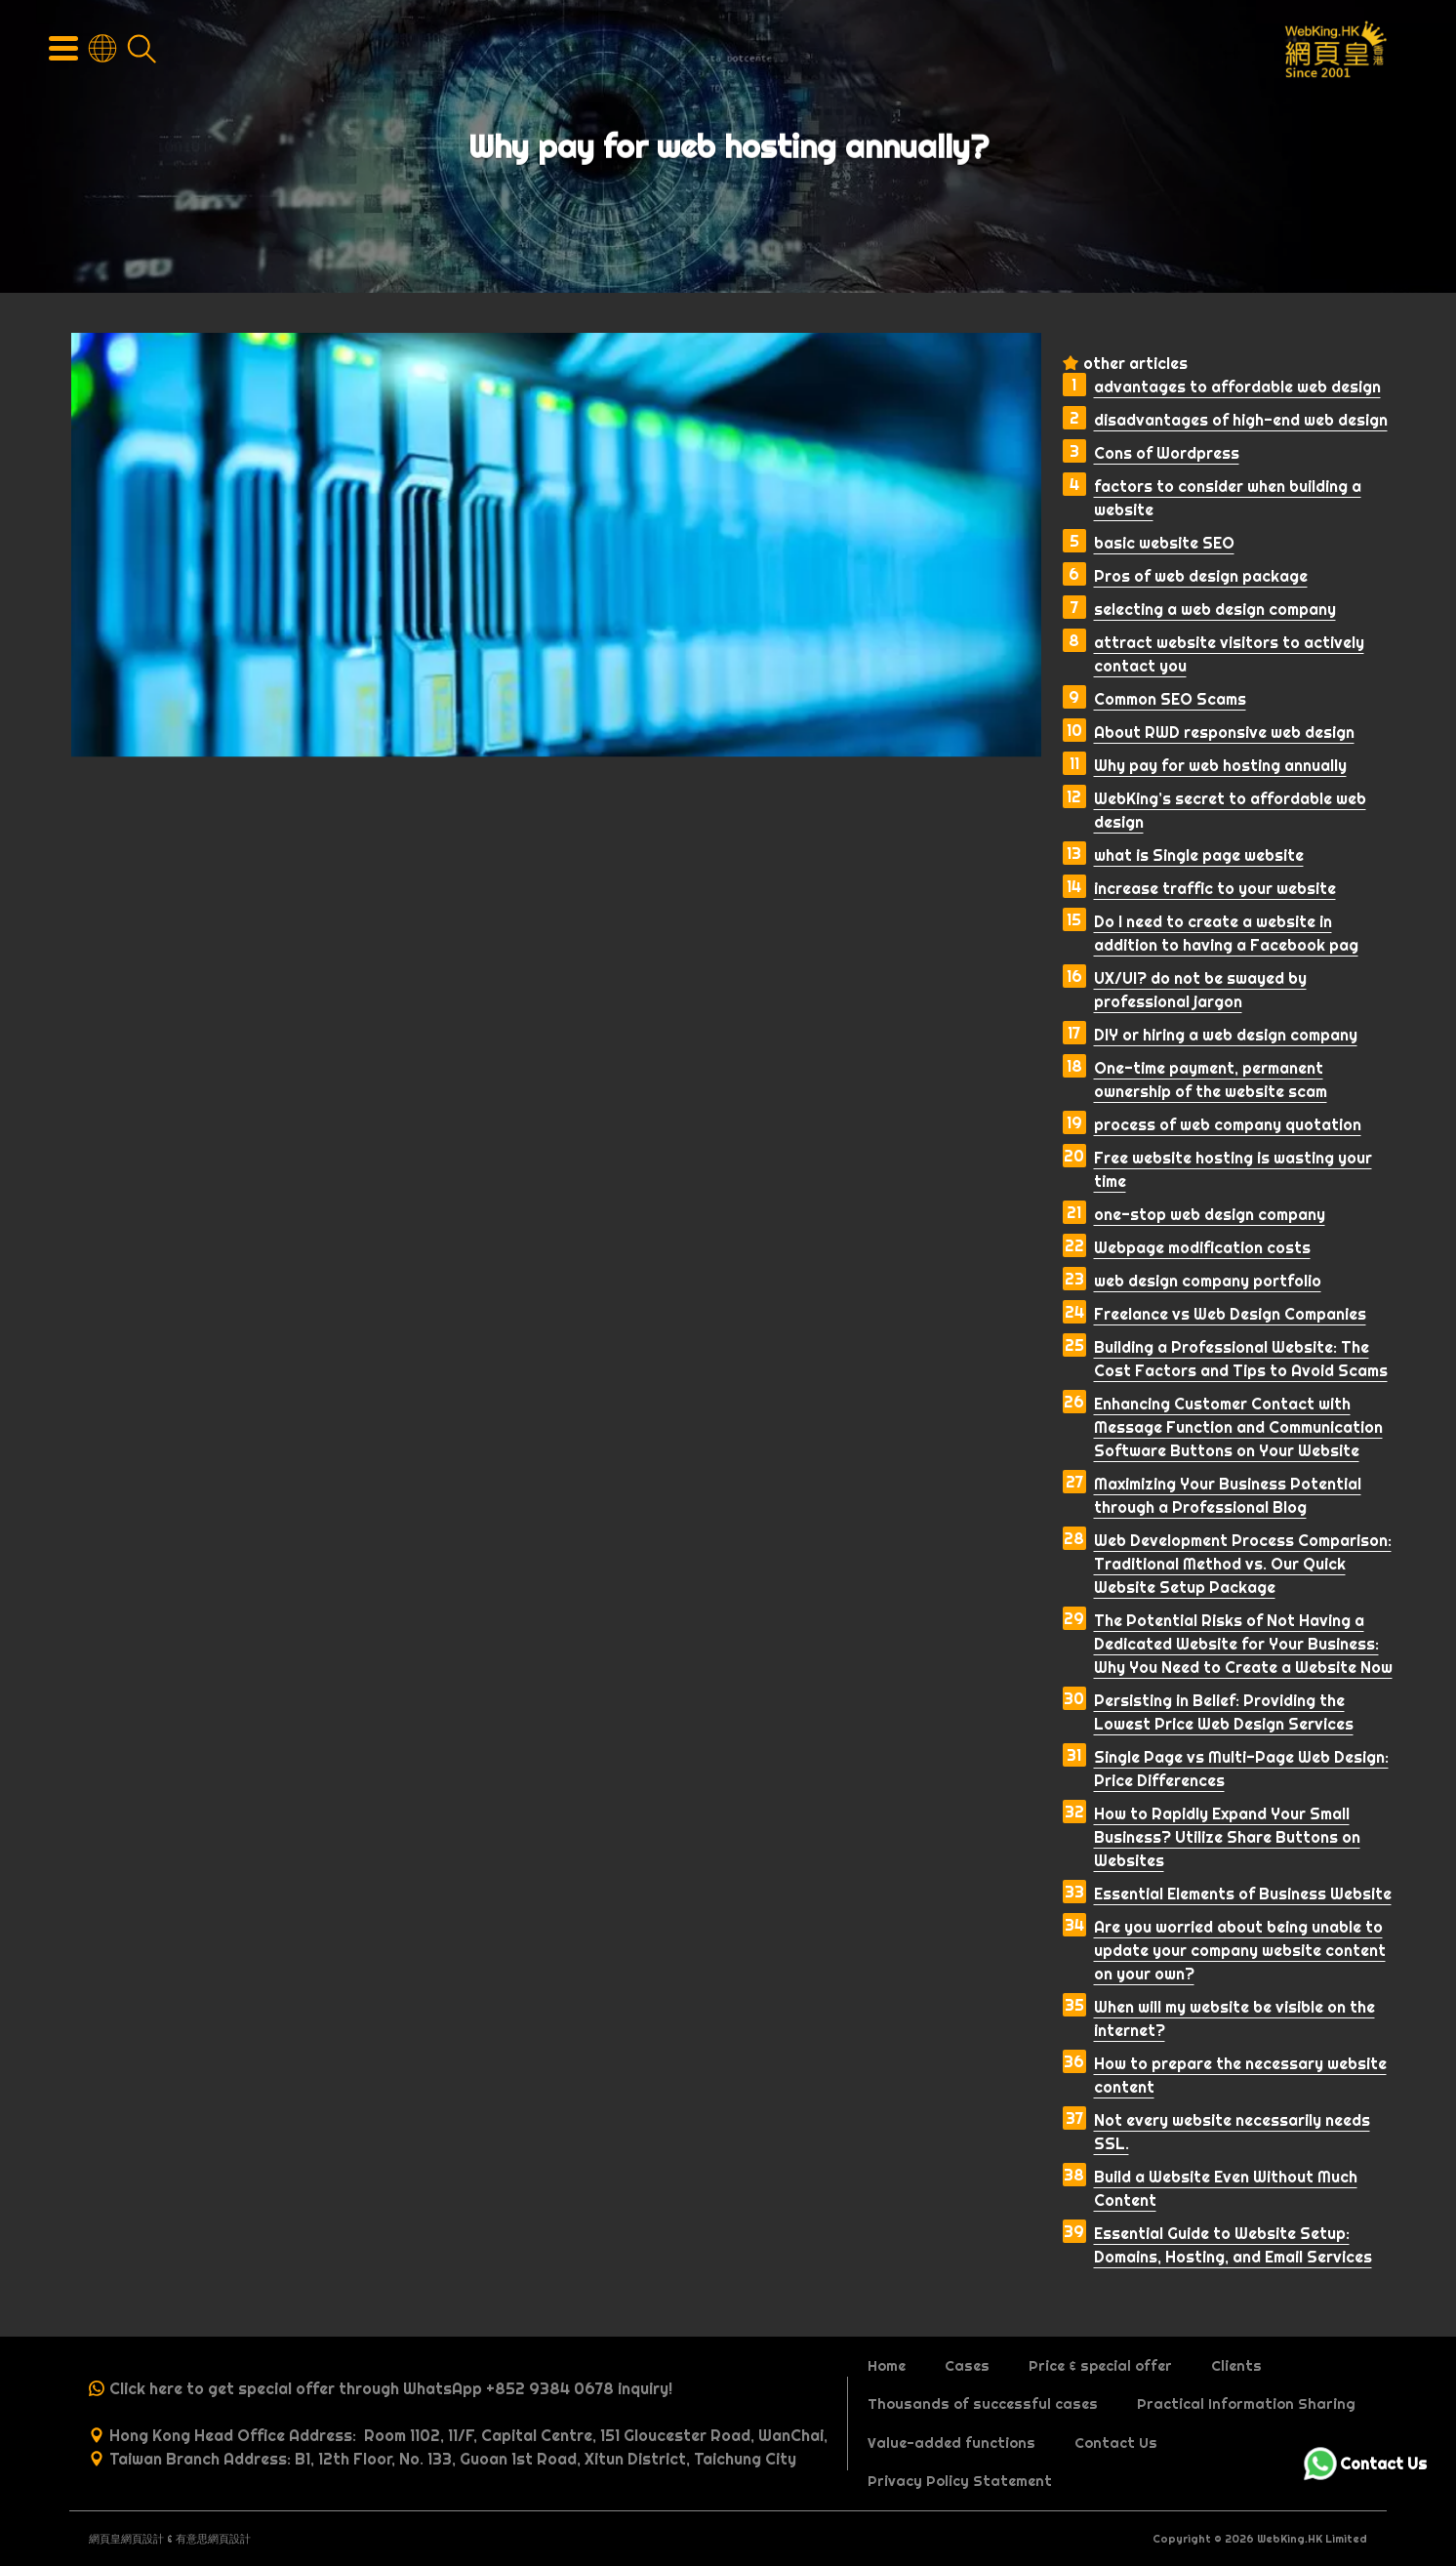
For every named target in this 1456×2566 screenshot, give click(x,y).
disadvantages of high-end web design (1241, 419)
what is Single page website (1199, 855)
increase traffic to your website (1215, 888)
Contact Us (1115, 2443)
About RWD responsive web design (1224, 732)
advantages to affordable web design (1237, 386)
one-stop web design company (1209, 1214)
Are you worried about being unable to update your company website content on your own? (1240, 1950)
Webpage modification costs (1202, 1247)
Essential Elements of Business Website (1243, 1893)
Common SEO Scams (1170, 699)
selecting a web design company (1215, 609)
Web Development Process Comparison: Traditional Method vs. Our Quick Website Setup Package (1243, 1563)
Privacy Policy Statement (960, 2481)
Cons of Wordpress (1166, 453)
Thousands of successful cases (983, 2404)
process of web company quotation (1227, 1124)
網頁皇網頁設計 (126, 2539)
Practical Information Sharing (1246, 2404)
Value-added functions (951, 2443)
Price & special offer (1100, 2366)
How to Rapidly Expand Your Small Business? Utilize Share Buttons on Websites (1227, 1837)
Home (887, 2366)
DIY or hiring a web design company (1225, 1034)
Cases (967, 2366)
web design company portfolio (1207, 1280)
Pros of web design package (1201, 576)
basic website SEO (1164, 542)
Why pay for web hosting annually (1220, 765)
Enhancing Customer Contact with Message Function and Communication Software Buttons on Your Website (1238, 1427)
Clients (1236, 2366)
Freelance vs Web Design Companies (1230, 1314)
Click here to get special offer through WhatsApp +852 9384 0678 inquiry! (390, 2388)
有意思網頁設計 (213, 2539)
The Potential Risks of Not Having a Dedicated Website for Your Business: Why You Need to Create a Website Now (1243, 1643)
